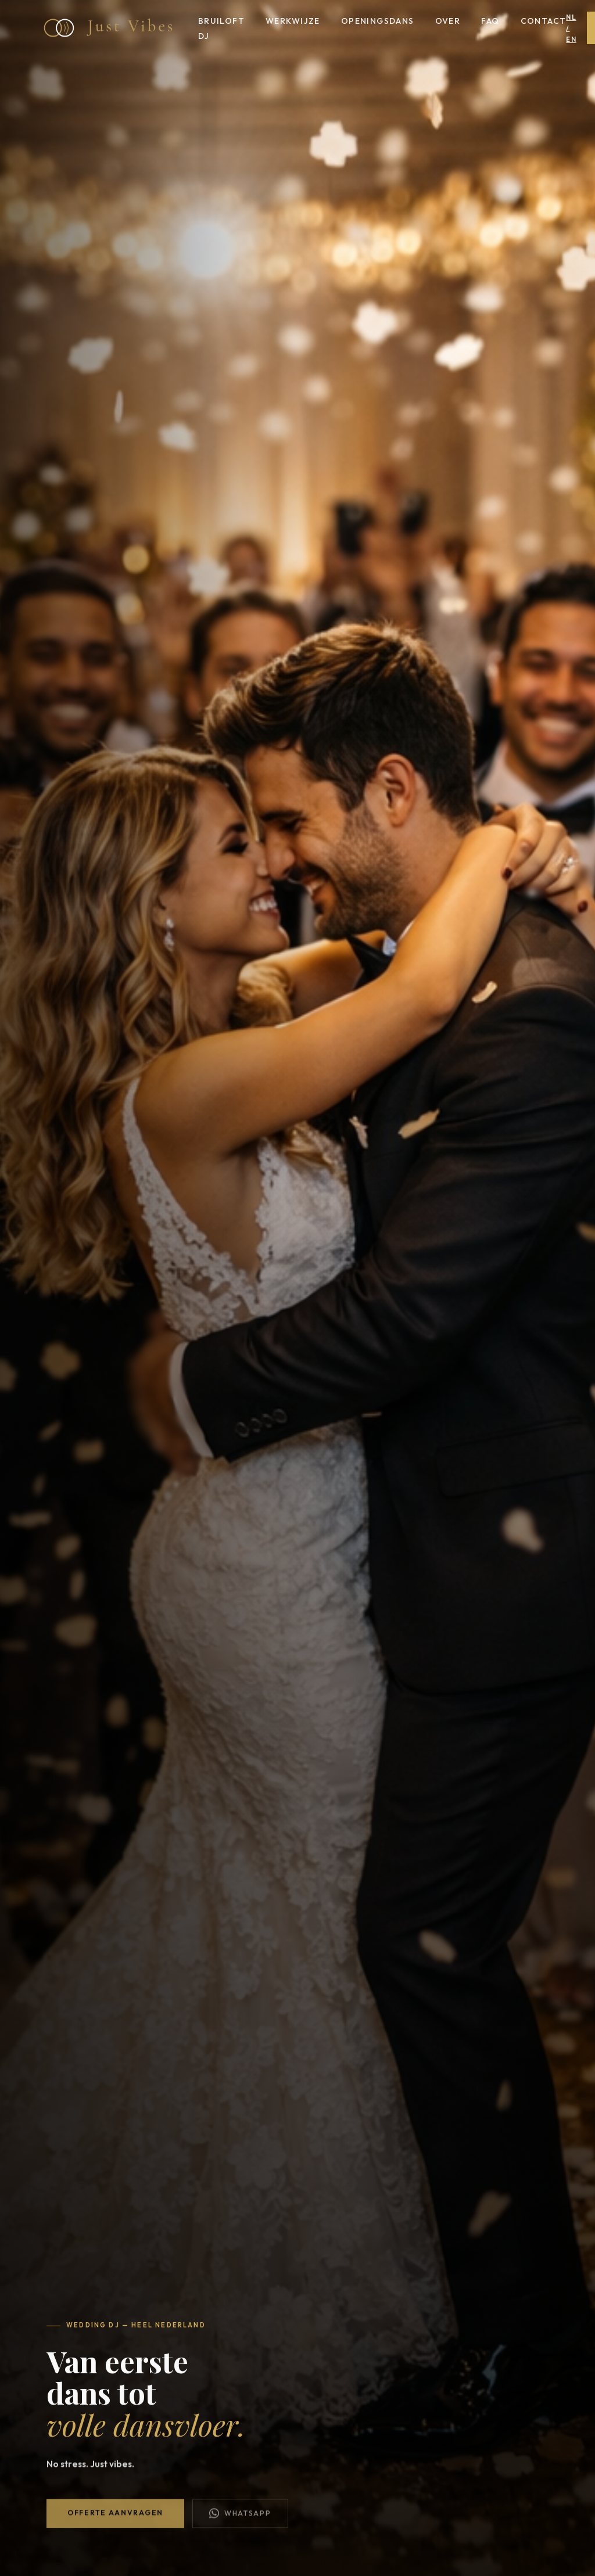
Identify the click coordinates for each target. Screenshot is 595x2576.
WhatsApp (240, 2517)
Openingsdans (377, 21)
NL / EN (571, 28)
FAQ (490, 21)
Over (448, 21)
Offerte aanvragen (115, 2516)
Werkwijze (293, 21)
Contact (544, 21)
